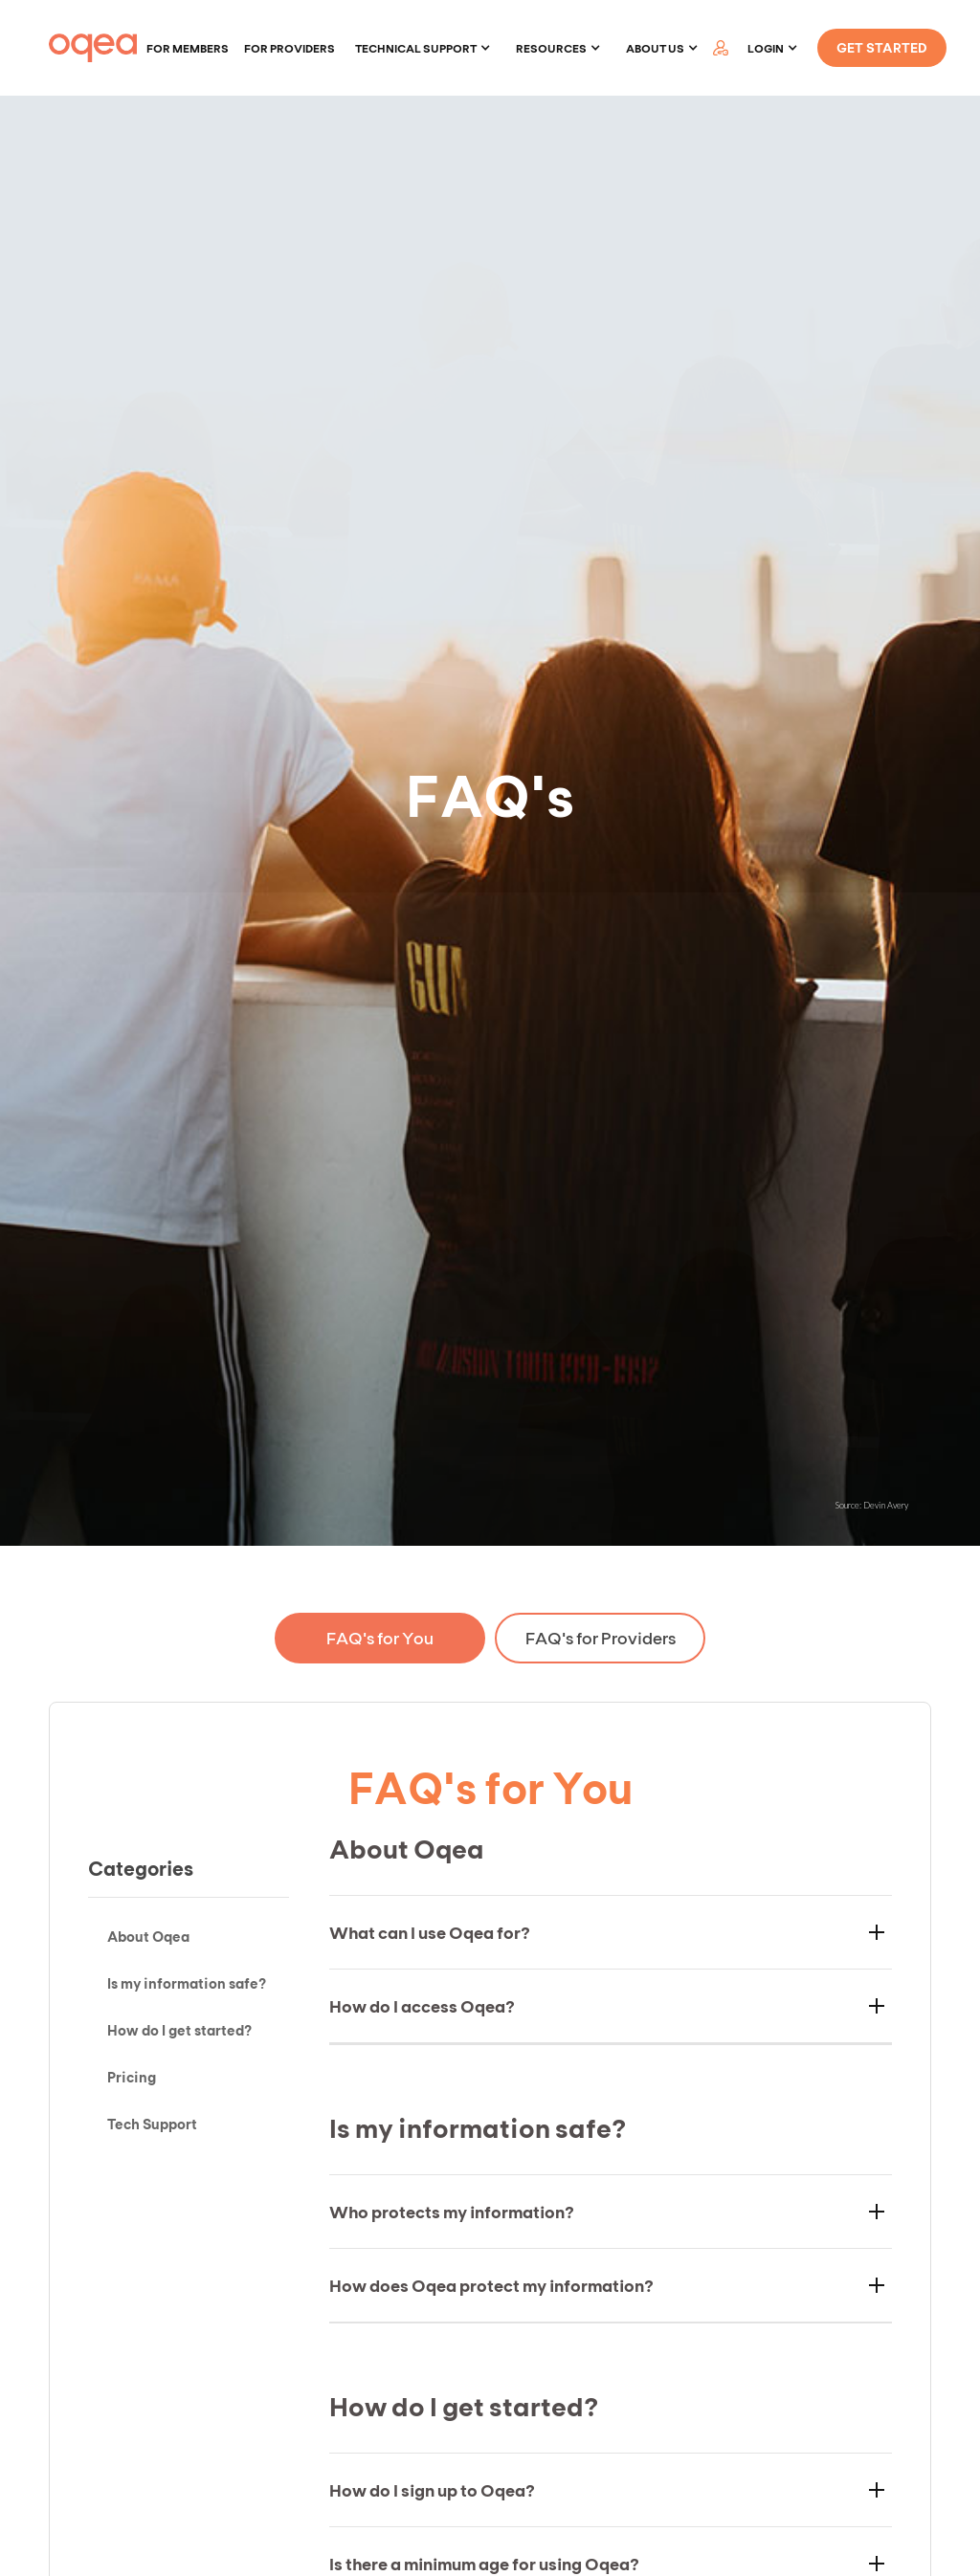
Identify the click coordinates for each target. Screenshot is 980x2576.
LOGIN (765, 48)
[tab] (380, 1638)
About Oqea (148, 1936)
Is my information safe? (186, 1983)
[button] (423, 47)
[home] (93, 47)
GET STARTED (881, 47)
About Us (655, 48)
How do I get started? (179, 2029)
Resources (551, 48)
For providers (289, 48)
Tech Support (152, 2123)
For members (187, 48)
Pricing (131, 2076)
